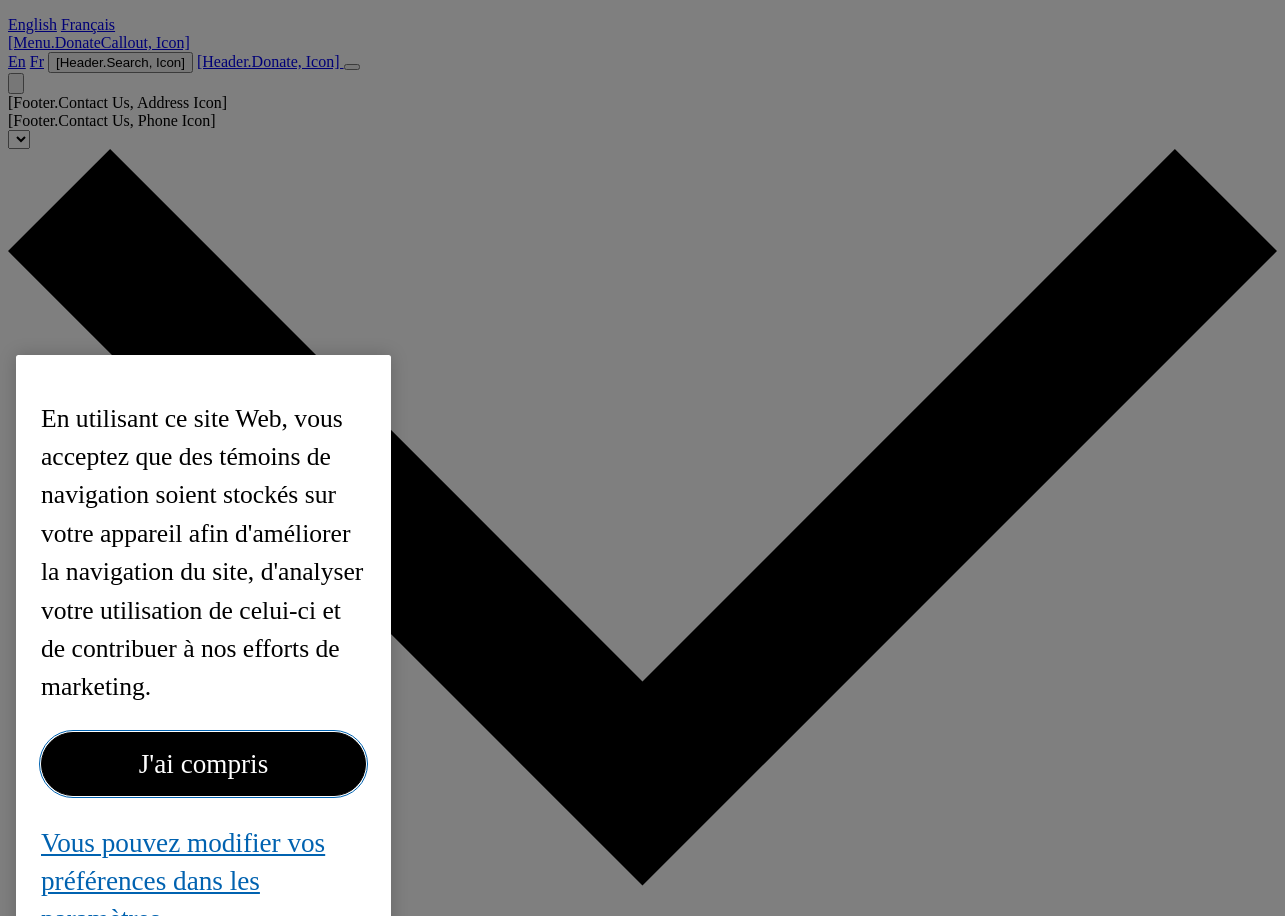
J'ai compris (204, 775)
